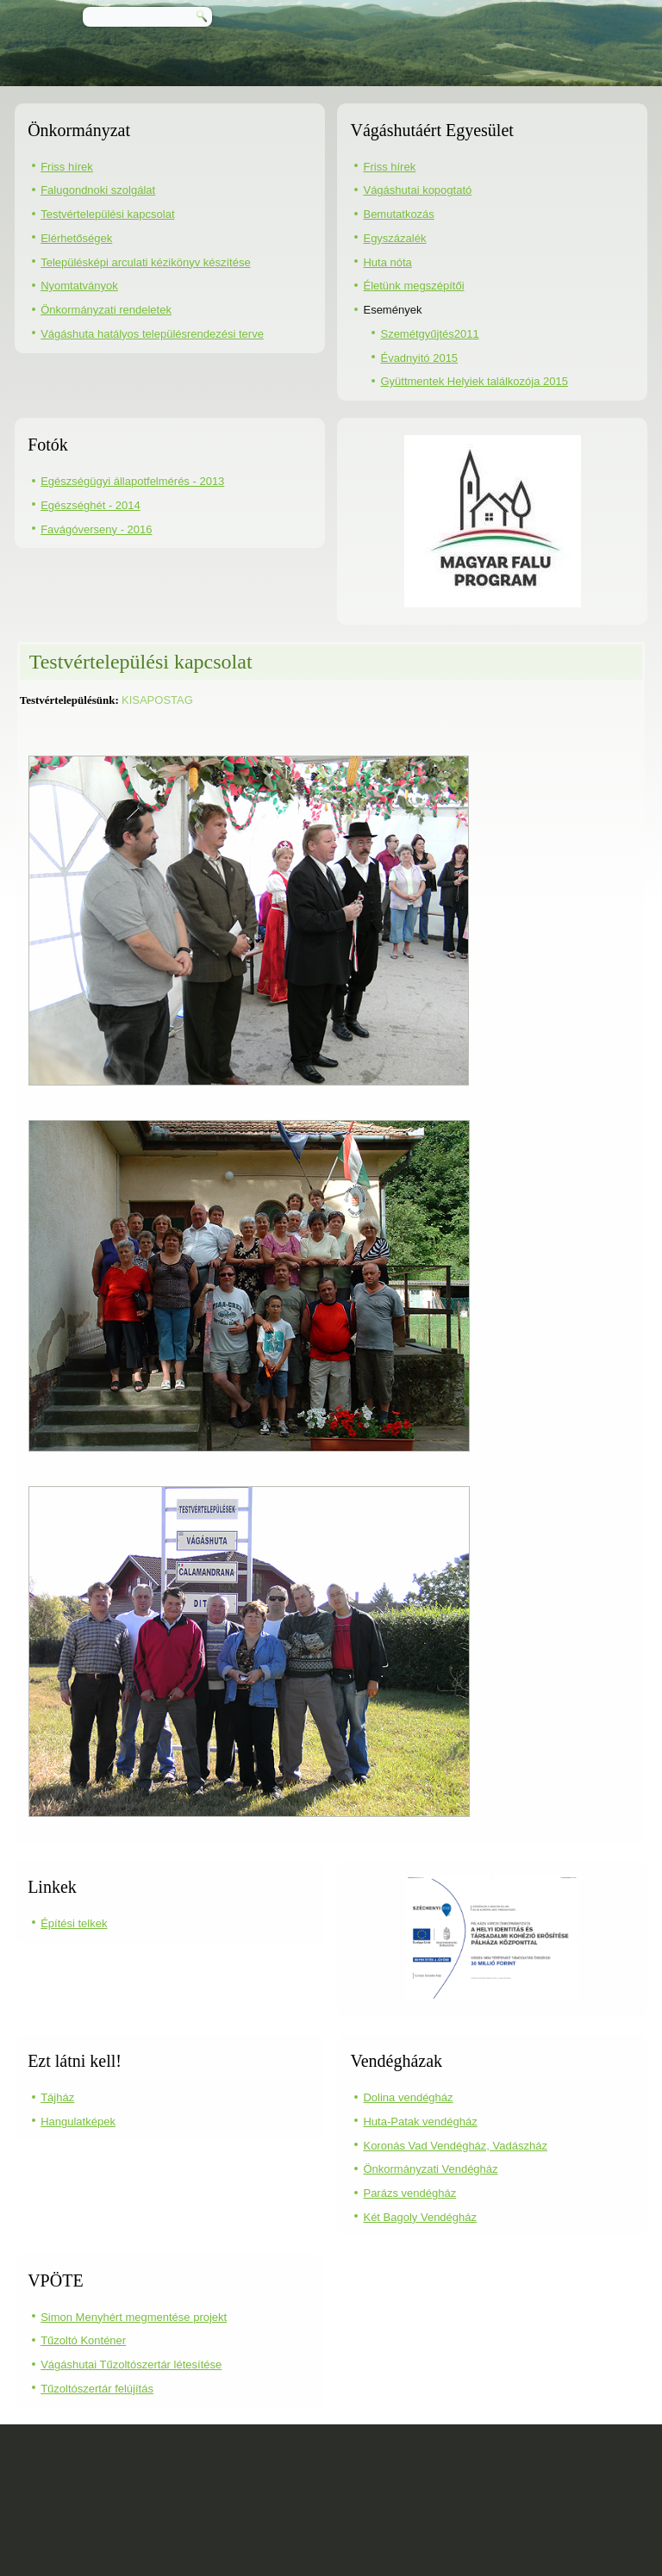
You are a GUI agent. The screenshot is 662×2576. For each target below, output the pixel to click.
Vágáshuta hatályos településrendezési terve (152, 333)
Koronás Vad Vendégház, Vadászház (454, 2145)
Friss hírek (67, 166)
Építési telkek (74, 1923)
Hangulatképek (78, 2121)
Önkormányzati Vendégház (430, 2168)
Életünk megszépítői (413, 285)
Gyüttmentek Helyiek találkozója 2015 (474, 381)
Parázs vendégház (409, 2193)
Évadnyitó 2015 (419, 358)
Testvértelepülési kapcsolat (107, 214)
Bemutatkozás (398, 214)
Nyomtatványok (79, 285)
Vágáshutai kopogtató (417, 190)
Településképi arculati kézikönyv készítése (146, 262)
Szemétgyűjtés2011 (429, 333)
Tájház (57, 2097)
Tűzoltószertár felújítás (97, 2388)
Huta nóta (387, 262)
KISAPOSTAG (157, 700)
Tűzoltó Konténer (83, 2340)
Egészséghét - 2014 (91, 505)
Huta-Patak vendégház (420, 2121)
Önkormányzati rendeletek (106, 309)
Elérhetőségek (76, 238)
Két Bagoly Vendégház (420, 2217)
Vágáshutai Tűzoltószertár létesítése (131, 2364)
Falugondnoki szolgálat (98, 190)
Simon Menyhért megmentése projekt (134, 2317)
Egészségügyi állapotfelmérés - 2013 (132, 481)
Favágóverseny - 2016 (96, 529)
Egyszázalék (394, 238)
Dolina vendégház (408, 2097)
